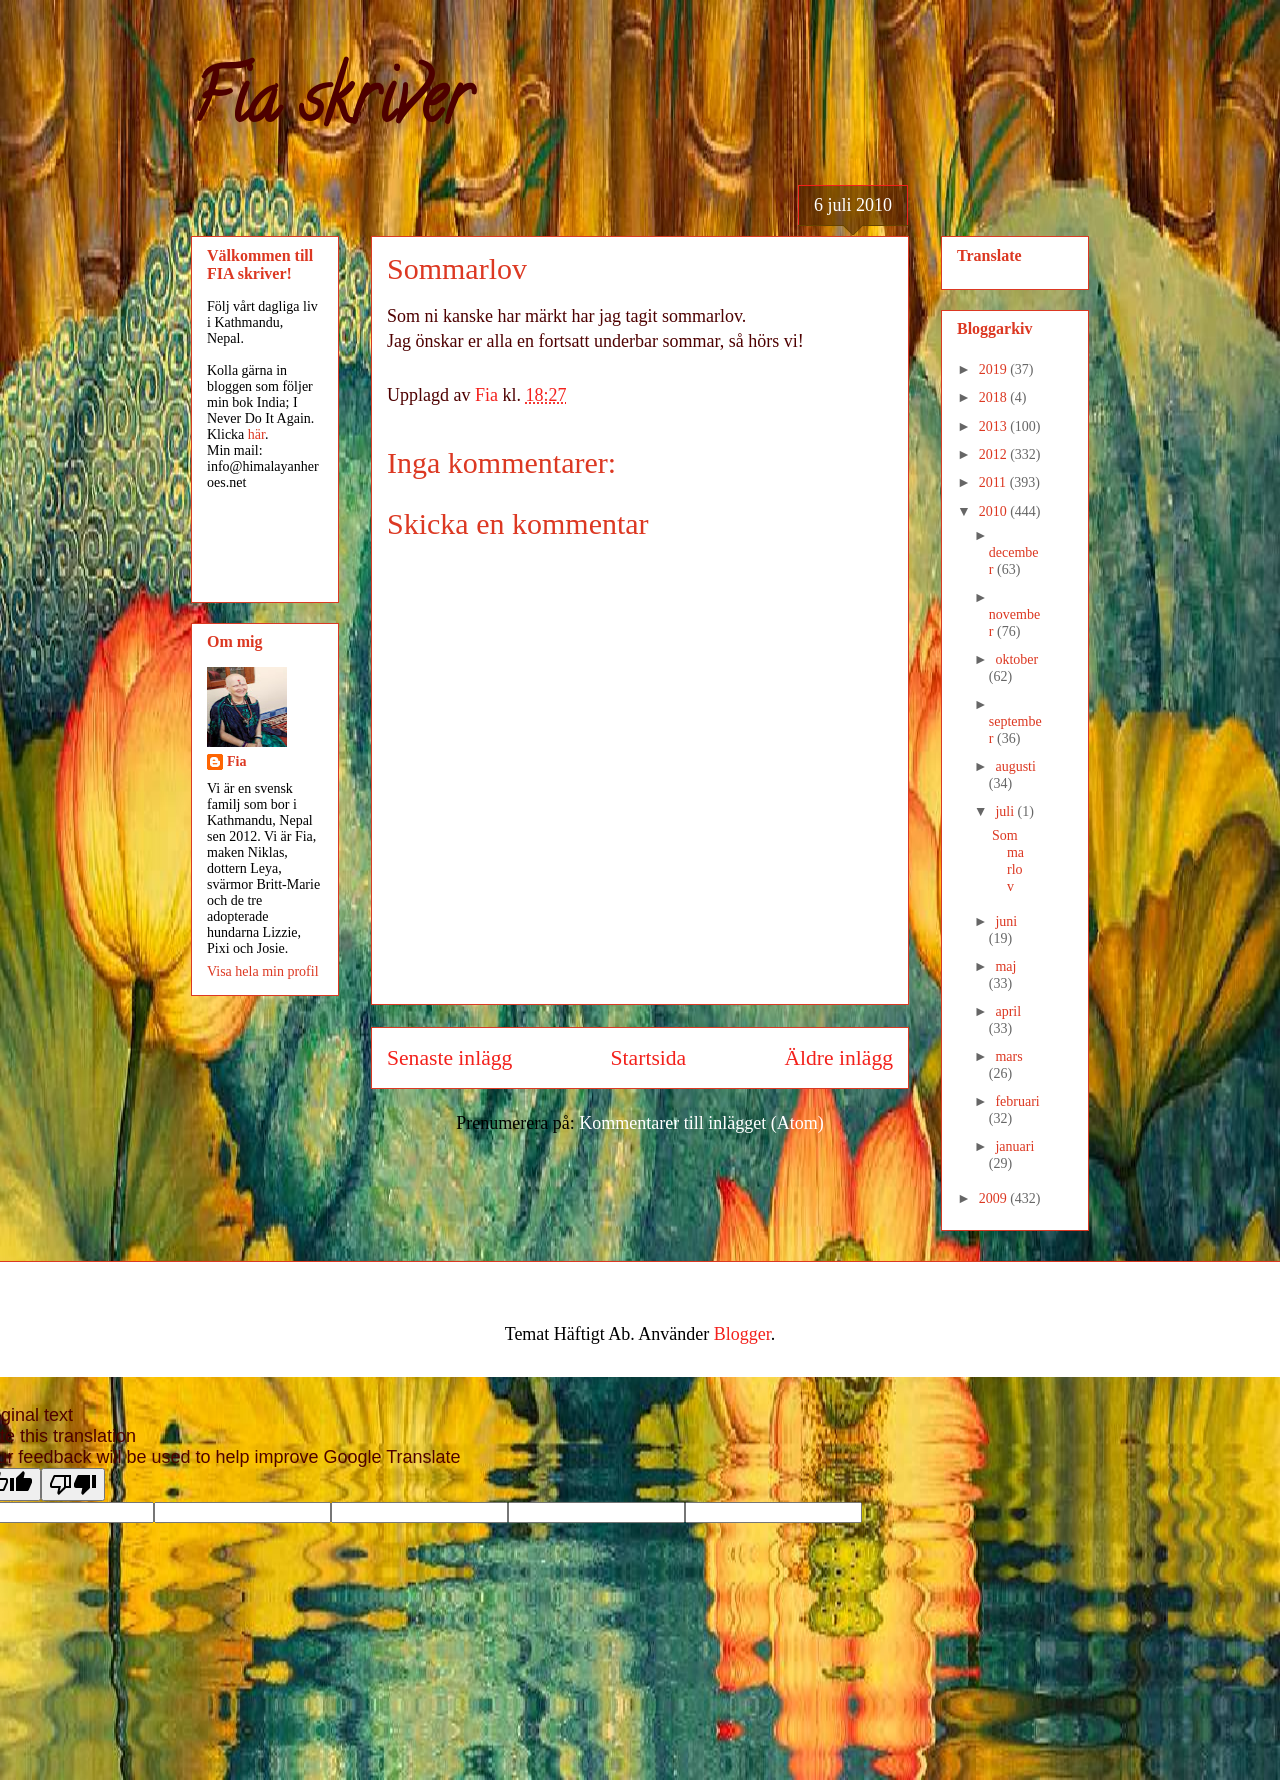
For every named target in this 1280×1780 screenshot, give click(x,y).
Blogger (742, 1334)
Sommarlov (1008, 860)
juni (1006, 921)
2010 (995, 511)
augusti (1015, 766)
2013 (995, 426)
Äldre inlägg (838, 1058)
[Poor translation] (73, 1484)
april (1008, 1011)
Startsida (649, 1058)
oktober (1016, 659)
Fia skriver (330, 106)
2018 (995, 397)
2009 (995, 1198)
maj (1005, 966)
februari (1017, 1101)
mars (1008, 1056)
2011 (994, 482)
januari (1014, 1146)
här (256, 434)
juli (1006, 811)
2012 (995, 454)
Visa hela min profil (263, 971)
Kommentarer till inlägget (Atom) (701, 1123)
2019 (995, 369)
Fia (236, 761)
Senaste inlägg (449, 1058)
